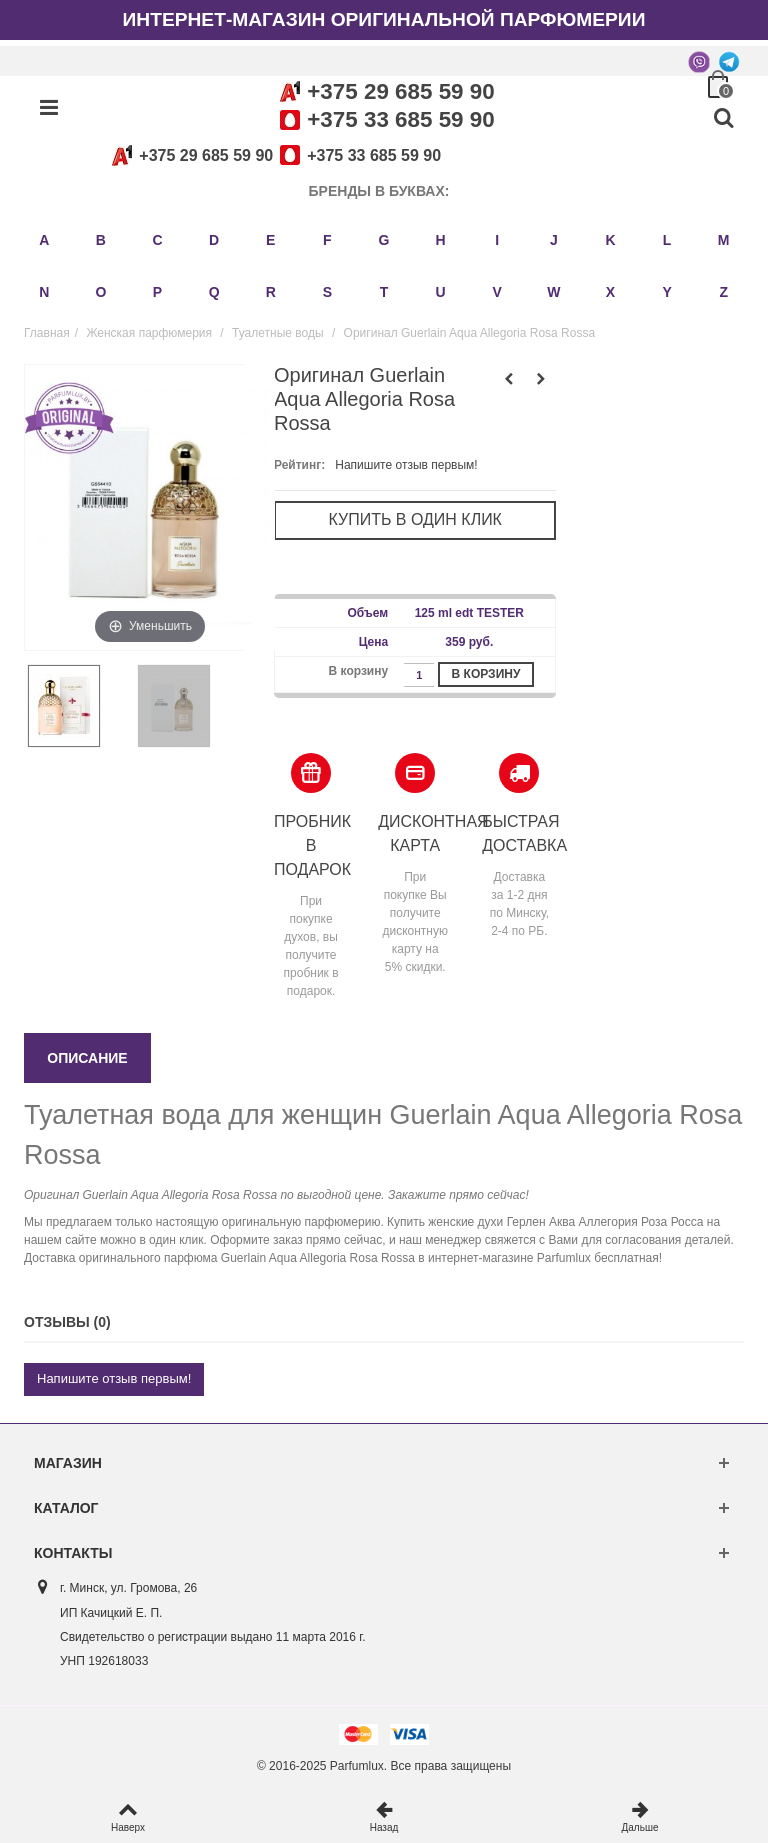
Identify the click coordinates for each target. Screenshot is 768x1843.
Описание (87, 1058)
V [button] (497, 292)
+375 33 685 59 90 (400, 119)
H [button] (441, 240)
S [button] (327, 292)
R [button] (271, 292)
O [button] (100, 292)
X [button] (610, 292)
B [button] (101, 240)
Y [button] (666, 292)
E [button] (270, 240)
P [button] (157, 292)
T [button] (384, 292)
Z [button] (723, 292)
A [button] (44, 240)
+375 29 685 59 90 (400, 91)
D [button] (214, 240)
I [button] (497, 240)
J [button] (554, 240)
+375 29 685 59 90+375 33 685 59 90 (273, 155)
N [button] (44, 292)
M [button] (724, 240)
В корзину (486, 674)
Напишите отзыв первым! (406, 465)
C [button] (157, 240)
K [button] (610, 240)
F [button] (327, 240)
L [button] (667, 240)
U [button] (441, 292)
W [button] (553, 292)
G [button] (384, 240)
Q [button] (214, 292)
